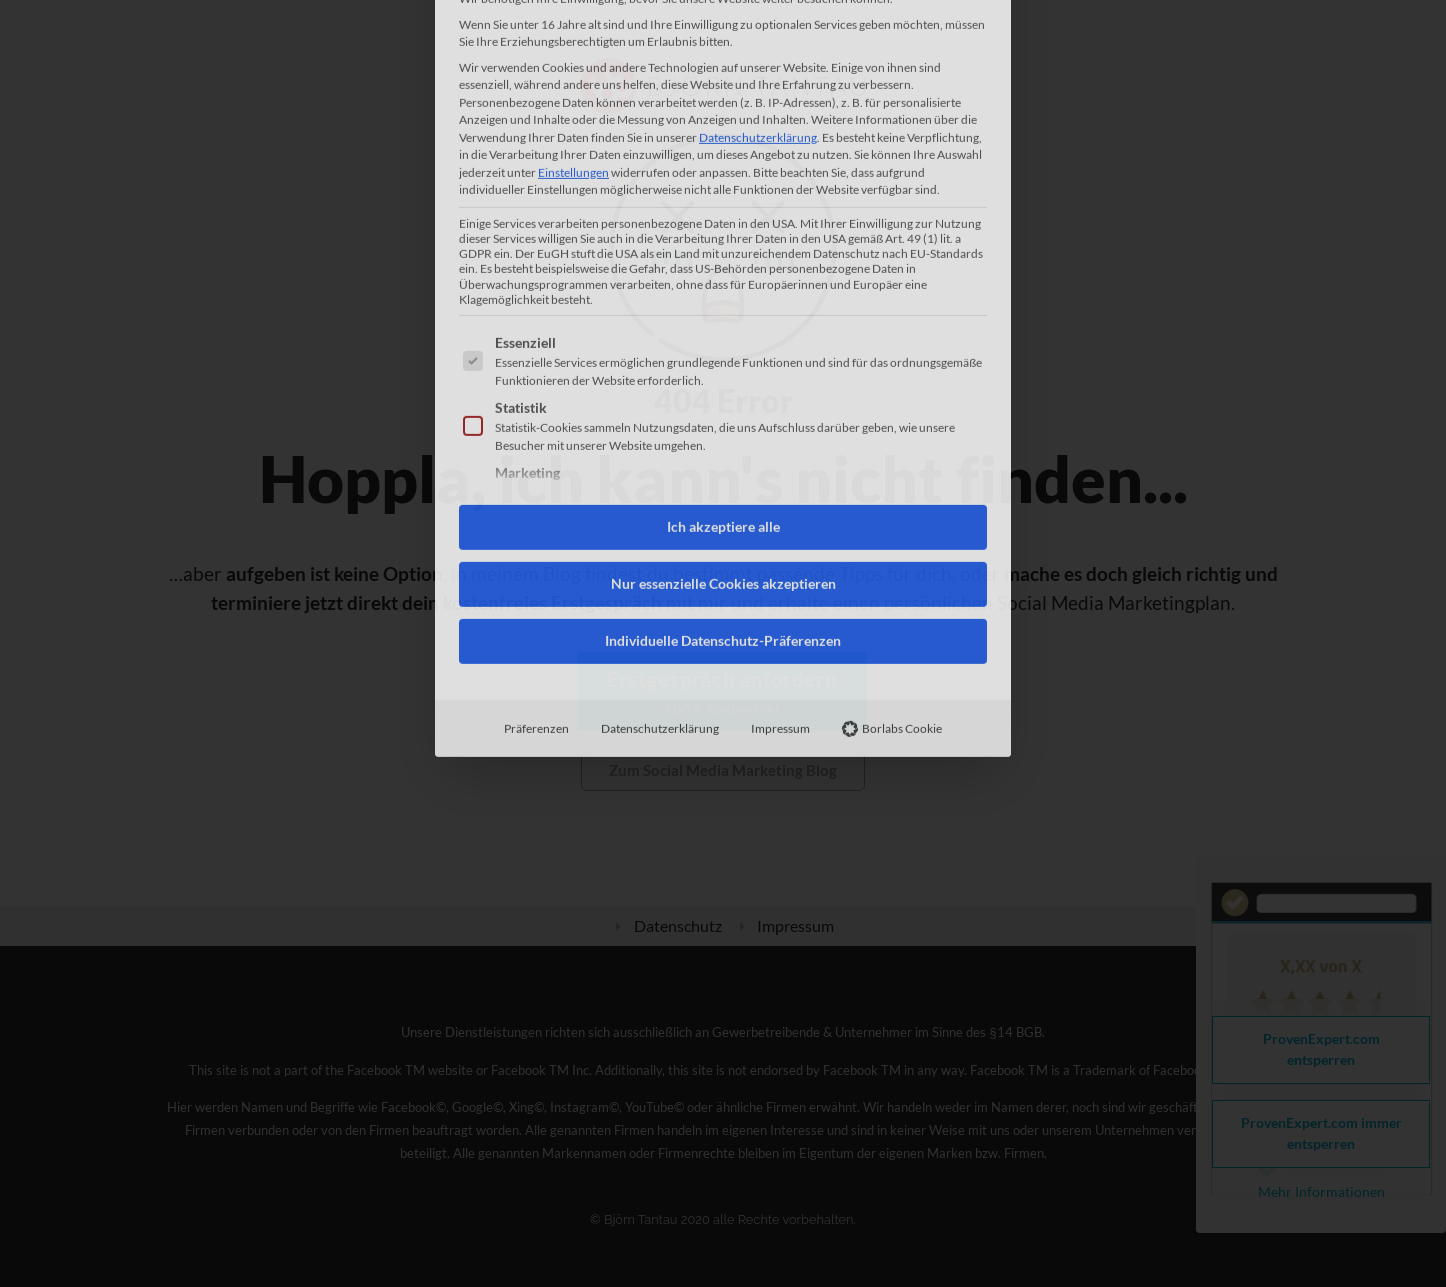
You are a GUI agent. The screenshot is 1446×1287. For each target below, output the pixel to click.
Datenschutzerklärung (660, 515)
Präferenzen (536, 515)
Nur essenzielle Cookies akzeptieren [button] (723, 371)
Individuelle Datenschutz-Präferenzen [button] (723, 428)
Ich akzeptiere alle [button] (723, 314)
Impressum (780, 515)
